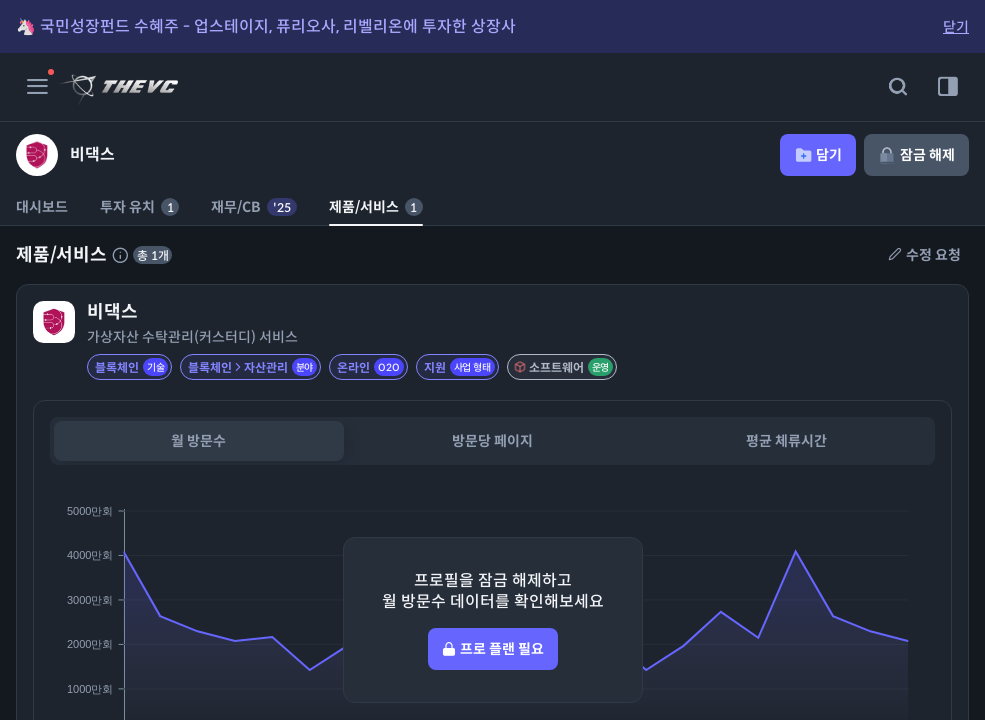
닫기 (956, 27)
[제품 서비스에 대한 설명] (120, 255)
